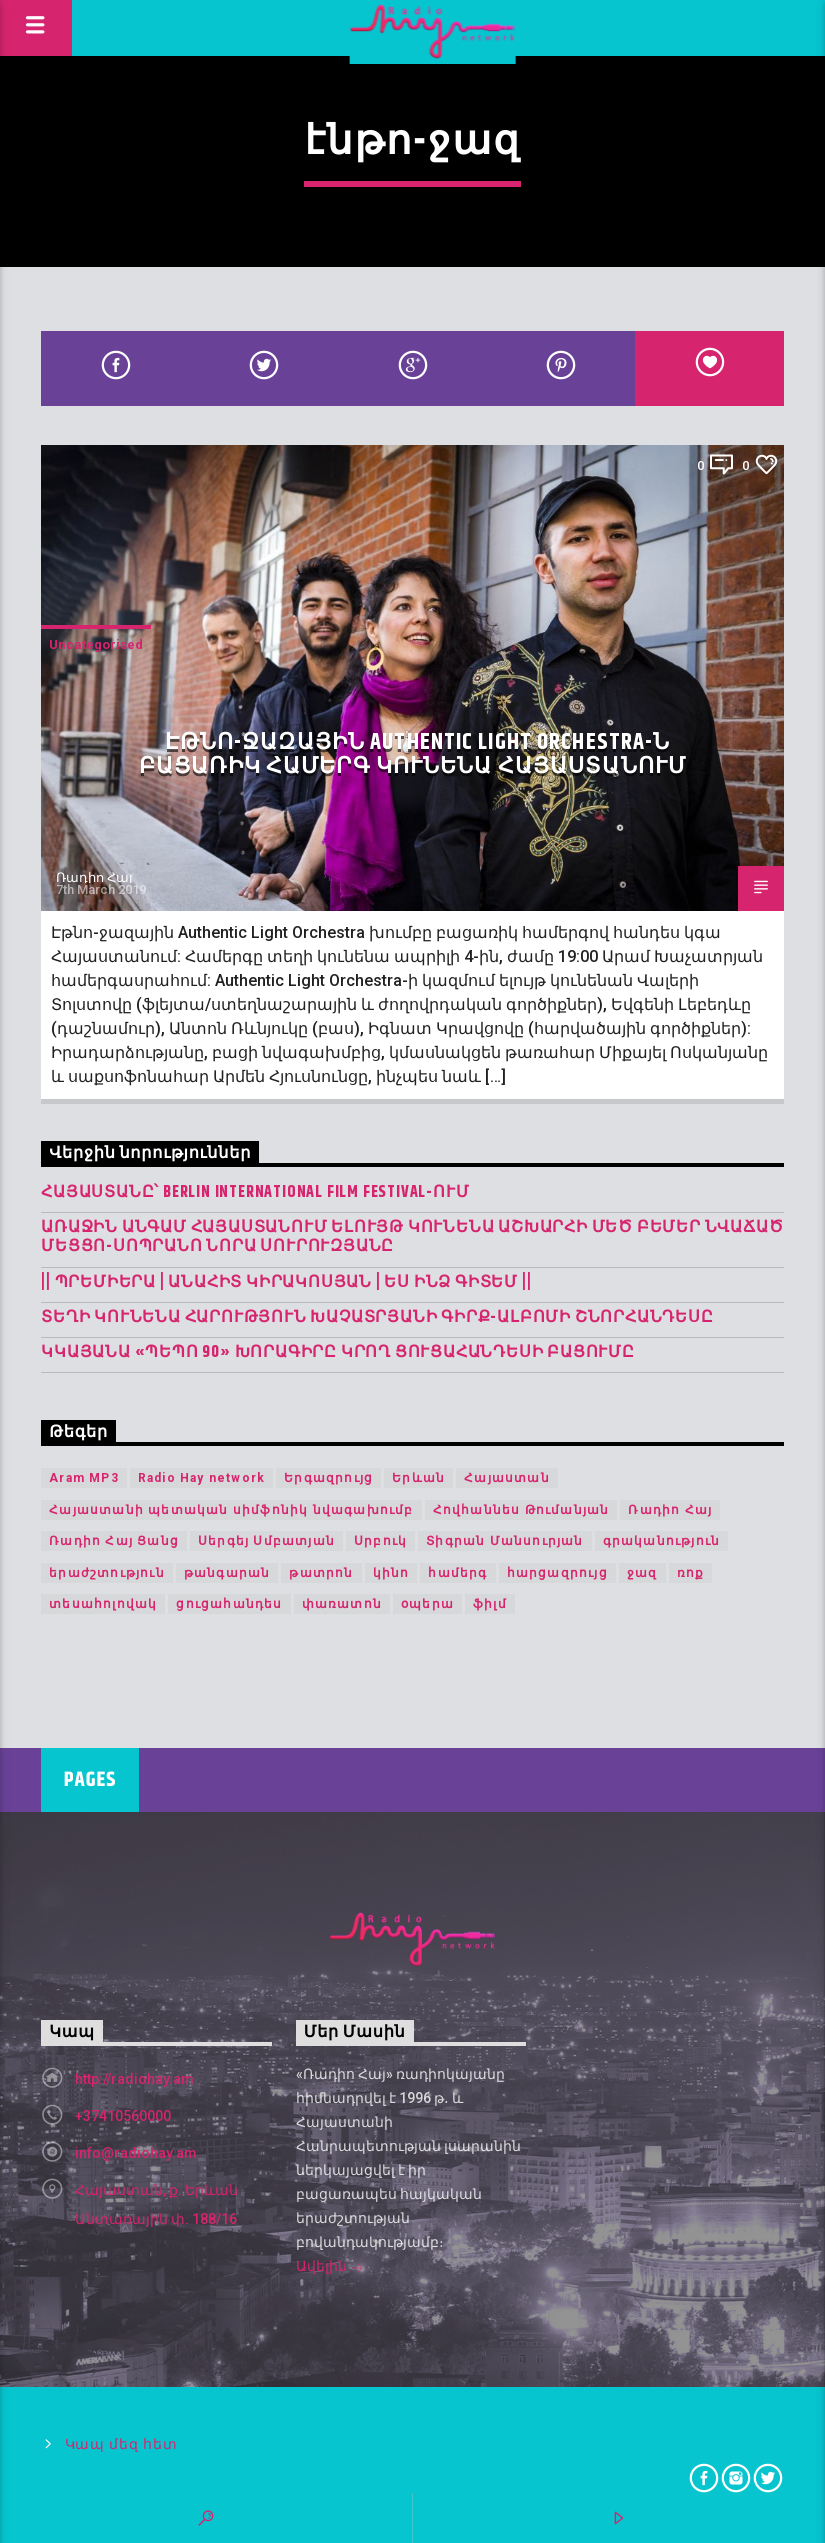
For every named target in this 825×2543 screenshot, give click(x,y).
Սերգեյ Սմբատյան (266, 1541)
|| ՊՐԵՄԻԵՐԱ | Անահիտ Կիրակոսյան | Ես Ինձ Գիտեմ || (286, 1282)
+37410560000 (123, 2116)
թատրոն (321, 1573)
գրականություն (662, 1541)
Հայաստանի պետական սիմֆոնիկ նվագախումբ (231, 1510)
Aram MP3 (84, 1478)
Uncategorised (96, 644)
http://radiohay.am (134, 2079)
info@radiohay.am (136, 2153)
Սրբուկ (380, 1541)
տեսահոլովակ (103, 1604)
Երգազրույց (328, 1478)
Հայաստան (507, 1478)
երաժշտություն (107, 1573)
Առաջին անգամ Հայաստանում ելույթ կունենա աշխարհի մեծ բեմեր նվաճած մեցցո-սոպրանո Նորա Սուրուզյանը (412, 1237)
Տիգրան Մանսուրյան (504, 1541)
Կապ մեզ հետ (121, 2444)
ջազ (642, 1573)
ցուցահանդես (229, 1604)
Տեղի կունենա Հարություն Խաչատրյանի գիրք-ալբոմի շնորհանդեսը (377, 1317)
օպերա (427, 1604)
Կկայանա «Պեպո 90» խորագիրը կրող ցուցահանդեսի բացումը (338, 1352)
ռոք (691, 1573)
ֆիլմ (490, 1604)
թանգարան (227, 1573)
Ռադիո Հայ (94, 877)
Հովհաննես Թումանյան (521, 1510)
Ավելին (330, 2268)
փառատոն (342, 1604)
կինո (391, 1573)
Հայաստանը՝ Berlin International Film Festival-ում (255, 1192)
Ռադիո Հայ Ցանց (114, 1541)
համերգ (457, 1573)
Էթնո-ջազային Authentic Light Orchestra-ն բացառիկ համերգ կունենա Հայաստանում (412, 754)
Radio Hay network (201, 1478)
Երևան (418, 1478)
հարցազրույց (557, 1573)
